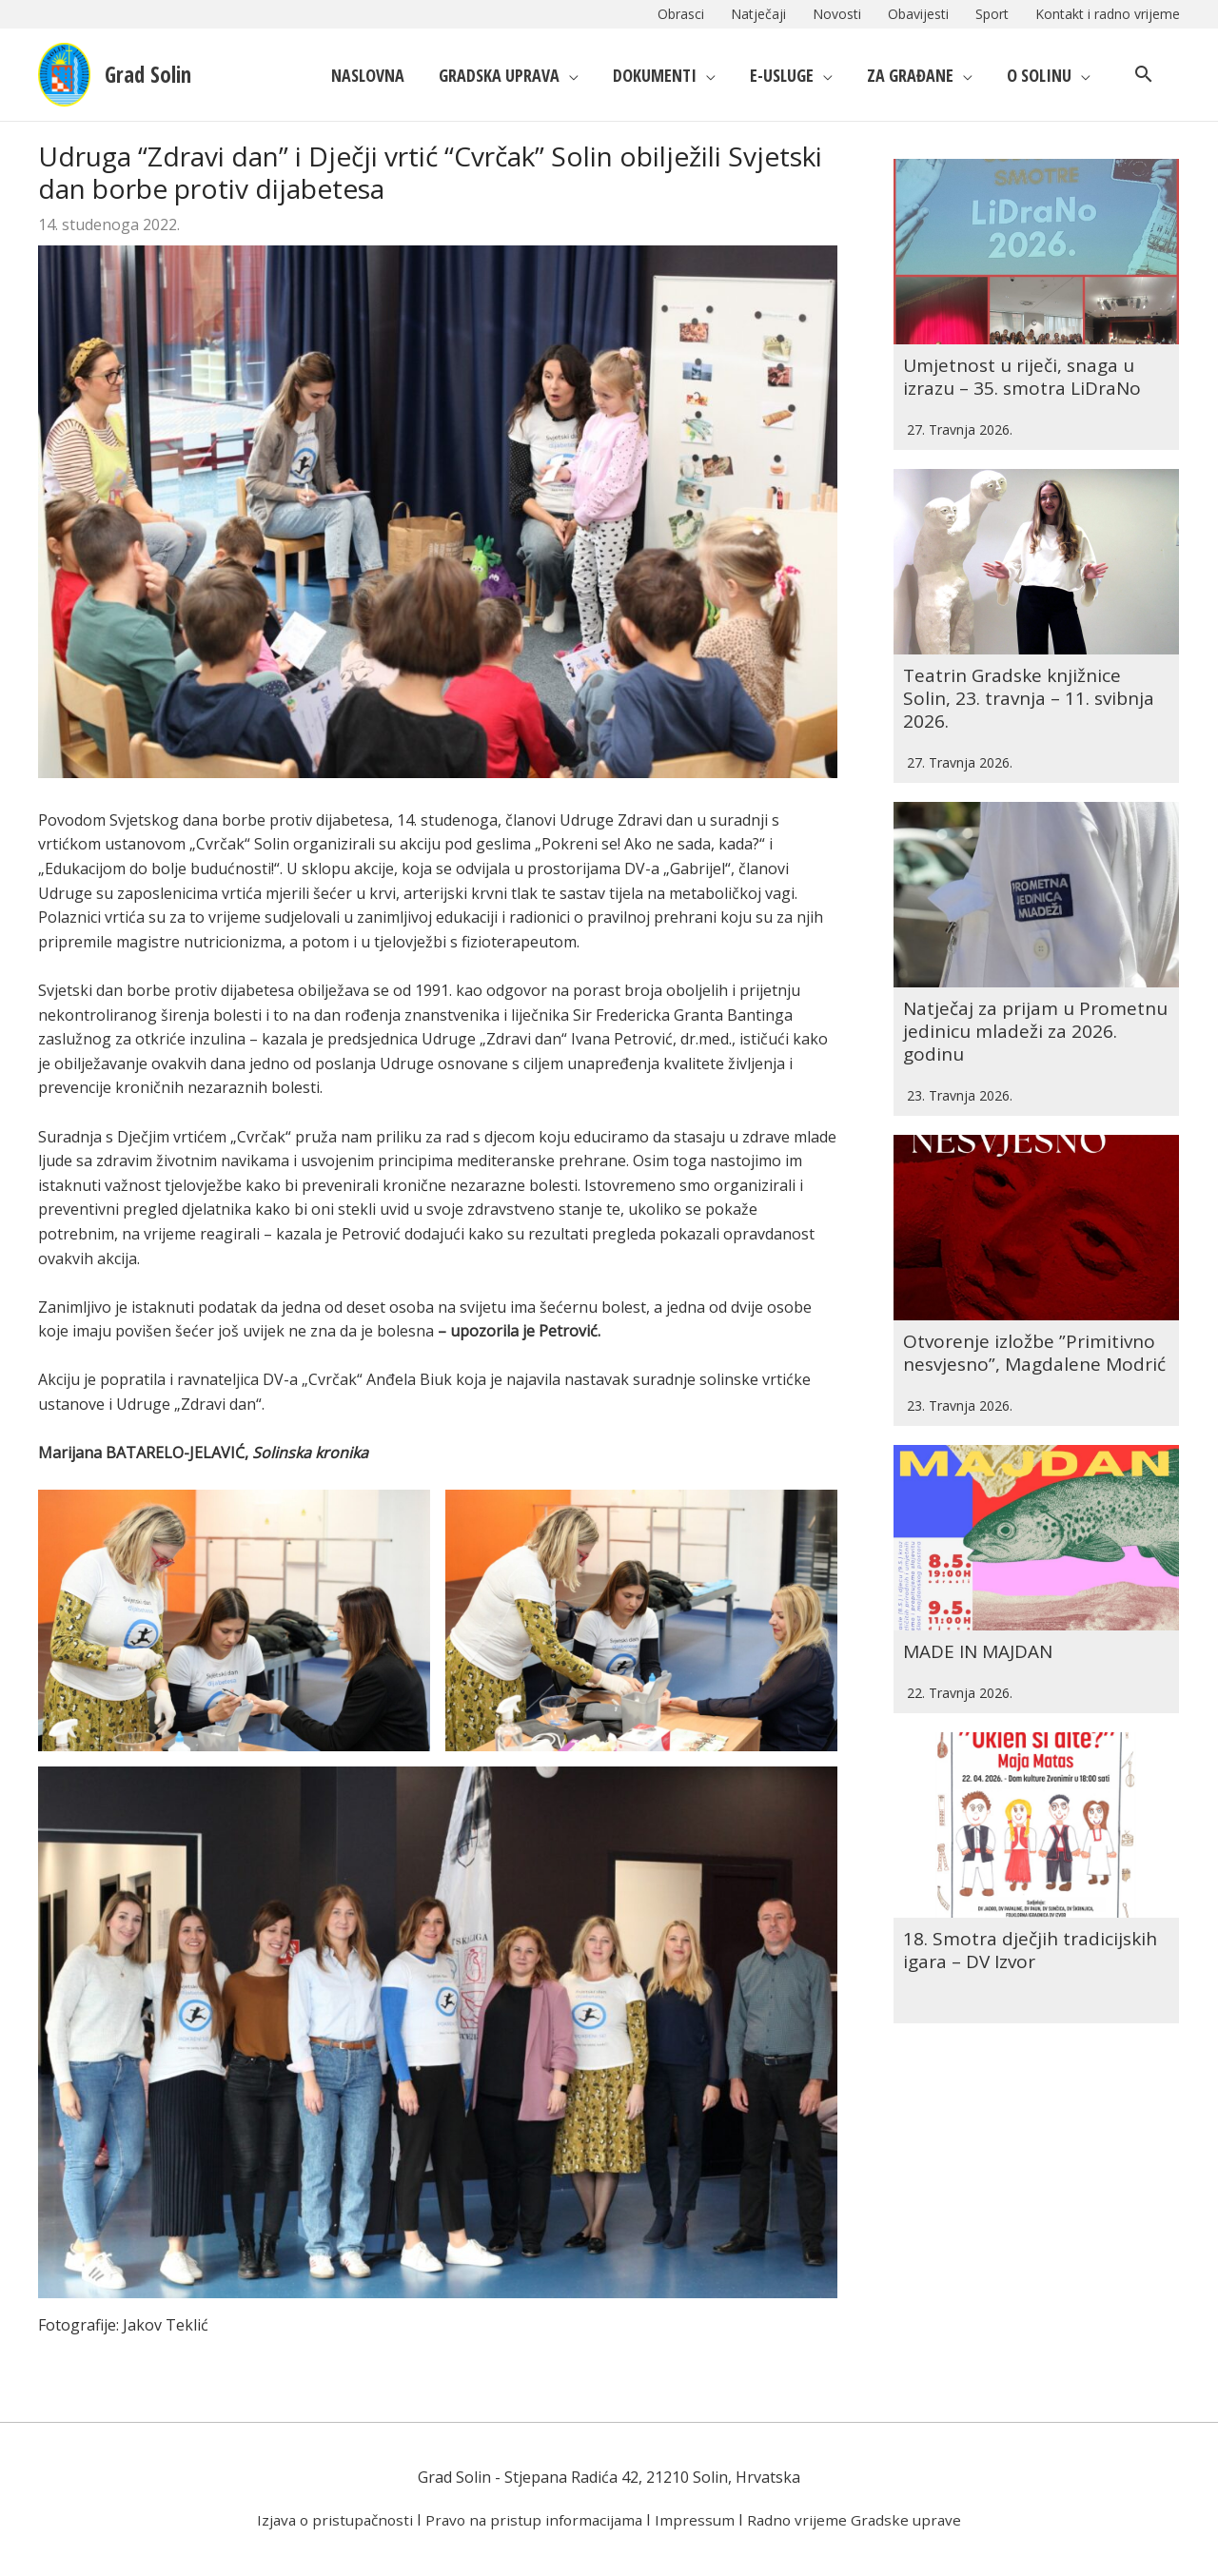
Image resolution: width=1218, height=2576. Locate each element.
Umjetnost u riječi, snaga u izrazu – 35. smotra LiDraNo (1027, 352)
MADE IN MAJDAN (982, 1555)
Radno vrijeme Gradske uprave (862, 2519)
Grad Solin (159, 73)
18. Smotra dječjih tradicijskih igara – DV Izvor (1034, 1829)
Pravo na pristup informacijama (534, 2519)
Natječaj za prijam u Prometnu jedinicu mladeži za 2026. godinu (1035, 959)
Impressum (699, 2519)
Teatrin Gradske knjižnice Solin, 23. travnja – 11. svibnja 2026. (1033, 650)
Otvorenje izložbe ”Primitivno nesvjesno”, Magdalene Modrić (1033, 1268)
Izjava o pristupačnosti (327, 2519)
